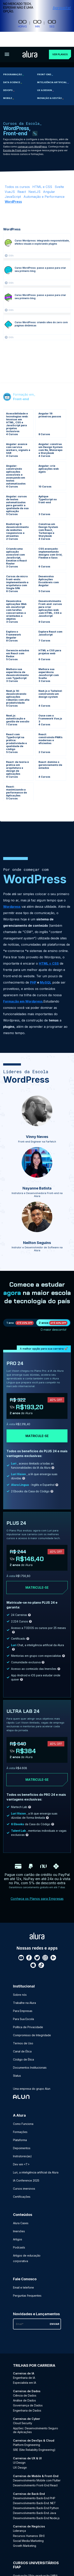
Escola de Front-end (15, 135)
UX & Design (45, 75)
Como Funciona (23, 2108)
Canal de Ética (22, 2036)
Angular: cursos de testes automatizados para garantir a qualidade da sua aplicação (18, 490)
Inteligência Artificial (53, 67)
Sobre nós (20, 1979)
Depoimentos (21, 2133)
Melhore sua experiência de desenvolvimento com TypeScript (18, 660)
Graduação (20, 2560)
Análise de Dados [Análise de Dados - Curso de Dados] (24, 2385)
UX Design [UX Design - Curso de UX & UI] (20, 2452)
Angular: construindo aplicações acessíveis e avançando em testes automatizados (18, 461)
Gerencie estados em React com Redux (18, 640)
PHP (33, 967)
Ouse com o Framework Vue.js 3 (50, 705)
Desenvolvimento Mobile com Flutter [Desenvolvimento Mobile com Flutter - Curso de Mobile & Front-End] (37, 2465)
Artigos (17, 2224)
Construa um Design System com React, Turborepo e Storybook (50, 516)
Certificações (21, 2181)
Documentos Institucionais (30, 2052)
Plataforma (20, 2125)
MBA (55, 2560)
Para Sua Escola (23, 2004)
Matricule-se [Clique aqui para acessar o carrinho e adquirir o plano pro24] (37, 1421)
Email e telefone (23, 2272)
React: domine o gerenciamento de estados (50, 754)
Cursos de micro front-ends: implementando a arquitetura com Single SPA (18, 569)
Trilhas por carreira (34, 2350)
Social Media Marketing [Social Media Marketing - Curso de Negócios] (28, 2525)
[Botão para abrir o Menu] (7, 40)
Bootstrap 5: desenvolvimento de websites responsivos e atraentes (18, 516)
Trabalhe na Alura (24, 1987)
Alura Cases (20, 2208)
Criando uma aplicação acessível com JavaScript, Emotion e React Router (18, 542)
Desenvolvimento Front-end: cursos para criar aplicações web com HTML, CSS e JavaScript (50, 596)
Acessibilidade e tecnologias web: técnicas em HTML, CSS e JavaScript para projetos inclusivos (18, 409)
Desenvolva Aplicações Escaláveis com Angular (50, 569)
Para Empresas (22, 1996)
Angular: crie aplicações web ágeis (50, 461)
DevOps (8, 75)
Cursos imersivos (24, 2173)
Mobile (8, 83)
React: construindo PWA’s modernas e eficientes (50, 728)
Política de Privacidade (28, 2012)
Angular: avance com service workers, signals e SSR (18, 435)
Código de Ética (23, 2044)
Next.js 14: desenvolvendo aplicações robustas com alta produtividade (18, 683)
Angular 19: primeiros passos (50, 409)
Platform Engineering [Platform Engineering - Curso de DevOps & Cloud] (26, 2429)
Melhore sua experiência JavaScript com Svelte (50, 660)
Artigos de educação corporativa (26, 2243)
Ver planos (60, 39)
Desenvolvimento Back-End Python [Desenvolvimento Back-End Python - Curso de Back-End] (36, 2493)
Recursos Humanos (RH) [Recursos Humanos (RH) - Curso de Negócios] (29, 2520)
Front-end (45, 59)
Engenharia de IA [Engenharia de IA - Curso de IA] (24, 2362)
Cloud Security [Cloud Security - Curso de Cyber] (22, 2408)
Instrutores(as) (22, 2141)
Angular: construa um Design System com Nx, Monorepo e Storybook (50, 435)
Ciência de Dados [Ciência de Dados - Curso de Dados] (24, 2380)
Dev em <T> (21, 2149)
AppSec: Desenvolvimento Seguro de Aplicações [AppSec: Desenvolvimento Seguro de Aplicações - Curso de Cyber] (35, 2415)
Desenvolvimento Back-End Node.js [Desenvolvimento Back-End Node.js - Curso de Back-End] (36, 2503)
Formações (20, 2117)
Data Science (12, 67)
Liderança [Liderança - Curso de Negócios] (19, 2515)
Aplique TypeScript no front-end (50, 490)
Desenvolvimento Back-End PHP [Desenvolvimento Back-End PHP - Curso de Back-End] (34, 2483)
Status (17, 2060)
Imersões (19, 2216)
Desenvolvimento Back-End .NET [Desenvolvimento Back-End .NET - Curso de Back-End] (34, 2488)
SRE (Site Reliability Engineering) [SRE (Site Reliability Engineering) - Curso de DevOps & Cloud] (34, 2434)
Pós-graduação (39, 2560)
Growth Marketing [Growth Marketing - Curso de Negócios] (24, 2530)
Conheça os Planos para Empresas (37, 1884)
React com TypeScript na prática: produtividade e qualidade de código (18, 728)
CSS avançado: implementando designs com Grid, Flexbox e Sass (50, 542)
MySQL (45, 967)
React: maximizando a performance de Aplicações (18, 777)
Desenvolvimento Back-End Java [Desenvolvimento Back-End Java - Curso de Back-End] (34, 2498)
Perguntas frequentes (27, 2280)
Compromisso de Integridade (32, 2020)
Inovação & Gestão (50, 83)
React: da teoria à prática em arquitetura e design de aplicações (18, 754)
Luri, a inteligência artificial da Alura (35, 2157)
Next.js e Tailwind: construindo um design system (50, 683)
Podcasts (19, 2232)
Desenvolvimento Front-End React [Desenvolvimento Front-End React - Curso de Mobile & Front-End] (35, 2470)
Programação (13, 59)
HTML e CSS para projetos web (50, 640)
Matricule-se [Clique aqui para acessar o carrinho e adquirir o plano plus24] (37, 1572)
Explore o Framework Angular (18, 621)
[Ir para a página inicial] (29, 39)
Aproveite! (62, 7)
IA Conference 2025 (26, 2165)
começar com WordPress (32, 131)
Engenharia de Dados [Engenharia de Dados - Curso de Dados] (27, 2395)
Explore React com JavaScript (50, 621)
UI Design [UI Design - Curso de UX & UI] (19, 2447)
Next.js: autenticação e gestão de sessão (18, 705)
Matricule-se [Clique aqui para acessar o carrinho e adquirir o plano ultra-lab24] (37, 1765)
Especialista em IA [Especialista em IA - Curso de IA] (24, 2367)
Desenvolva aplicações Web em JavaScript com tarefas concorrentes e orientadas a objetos (18, 596)
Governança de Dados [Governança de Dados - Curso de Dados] (28, 2390)
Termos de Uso (23, 2028)
